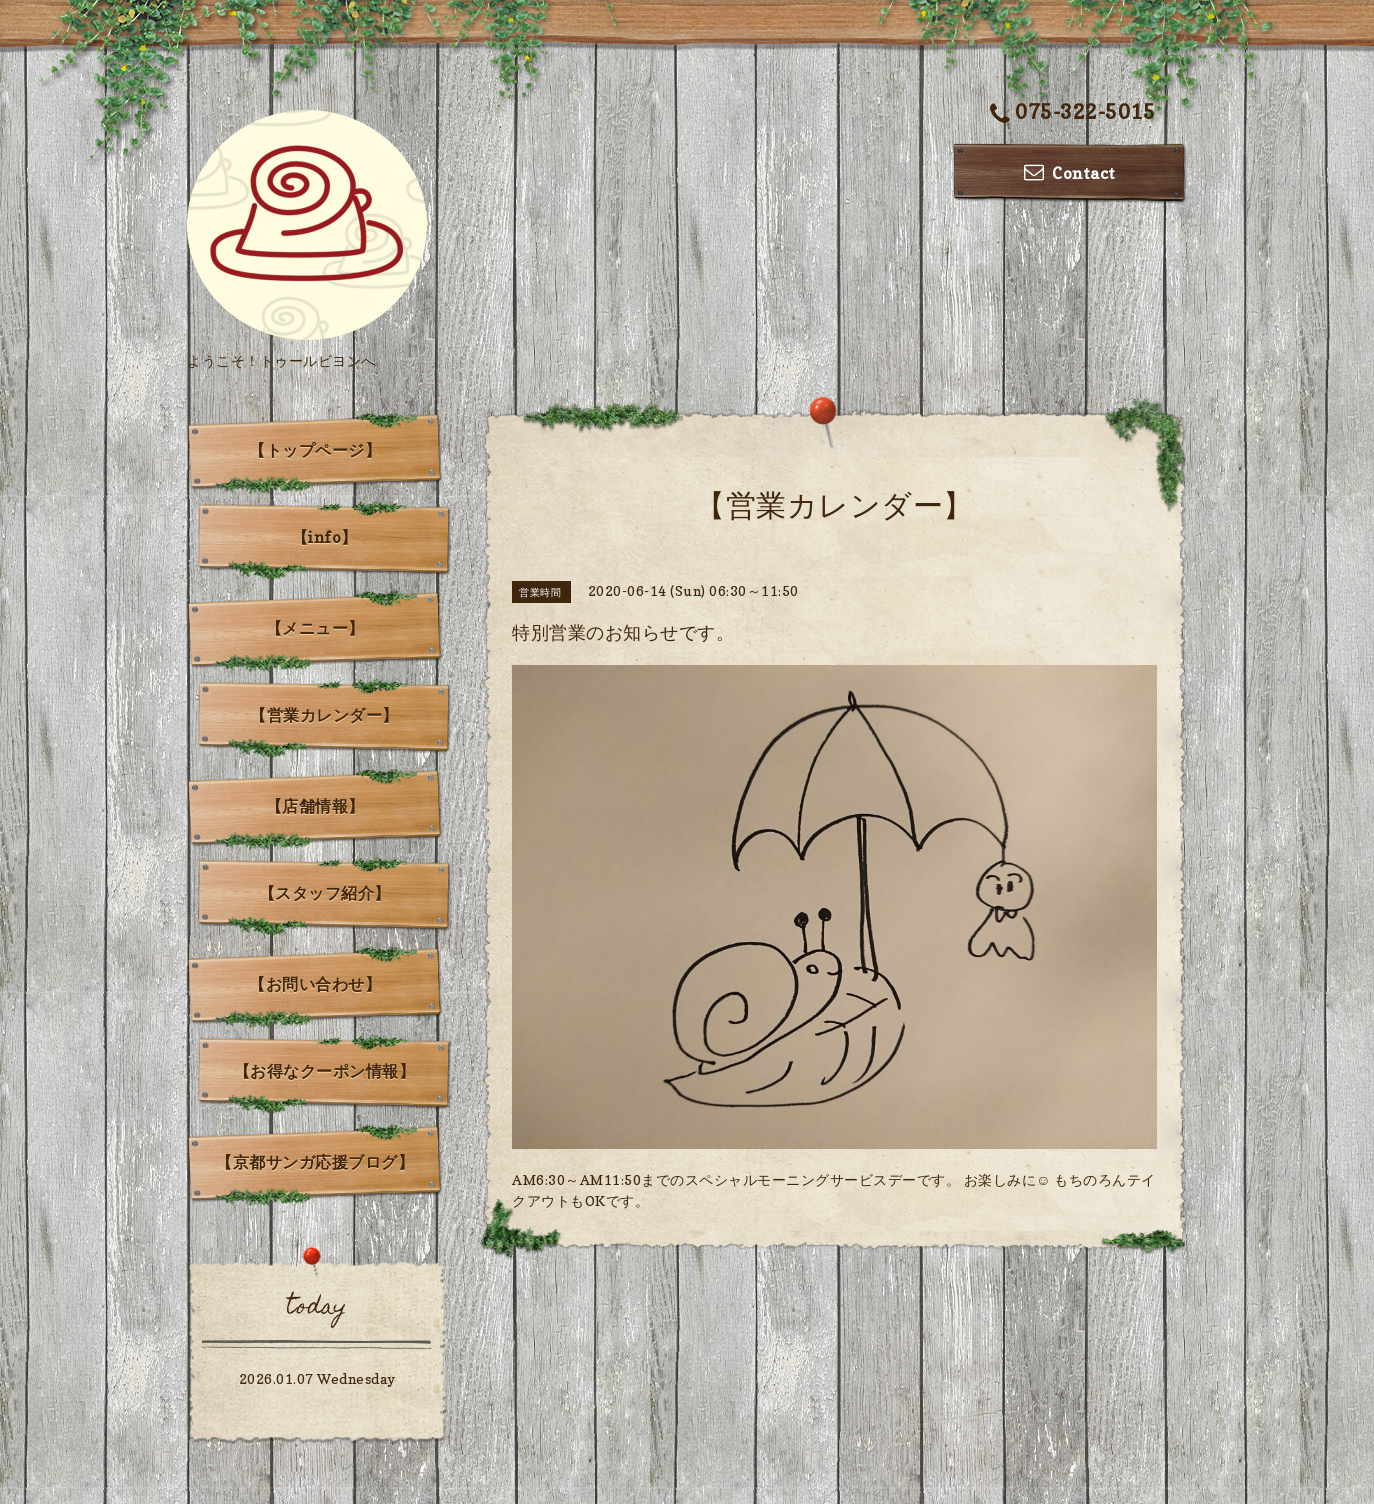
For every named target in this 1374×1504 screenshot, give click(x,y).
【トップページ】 (315, 450)
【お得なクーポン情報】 (325, 1071)
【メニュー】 (315, 628)
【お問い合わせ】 (315, 984)
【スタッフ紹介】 (325, 893)
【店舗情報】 (315, 806)
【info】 (325, 537)
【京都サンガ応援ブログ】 (315, 1162)
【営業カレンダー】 (324, 715)
